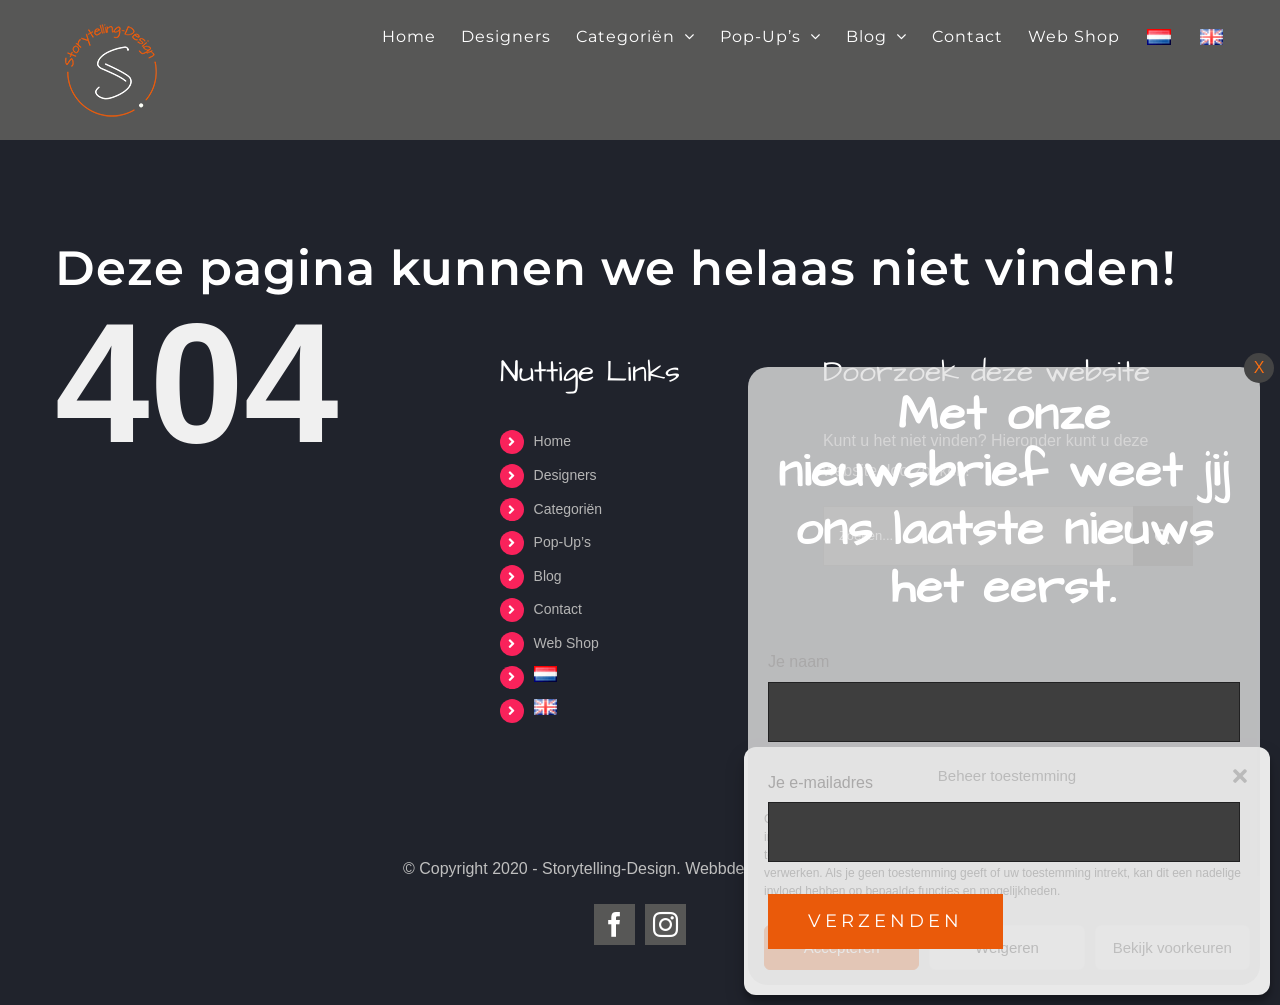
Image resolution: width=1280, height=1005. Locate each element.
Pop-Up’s (562, 542)
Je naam (798, 661)
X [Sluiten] (1259, 367)
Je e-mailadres (820, 782)
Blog (548, 576)
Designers (565, 475)
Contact (558, 609)
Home (552, 441)
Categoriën (568, 509)
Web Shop (566, 643)
